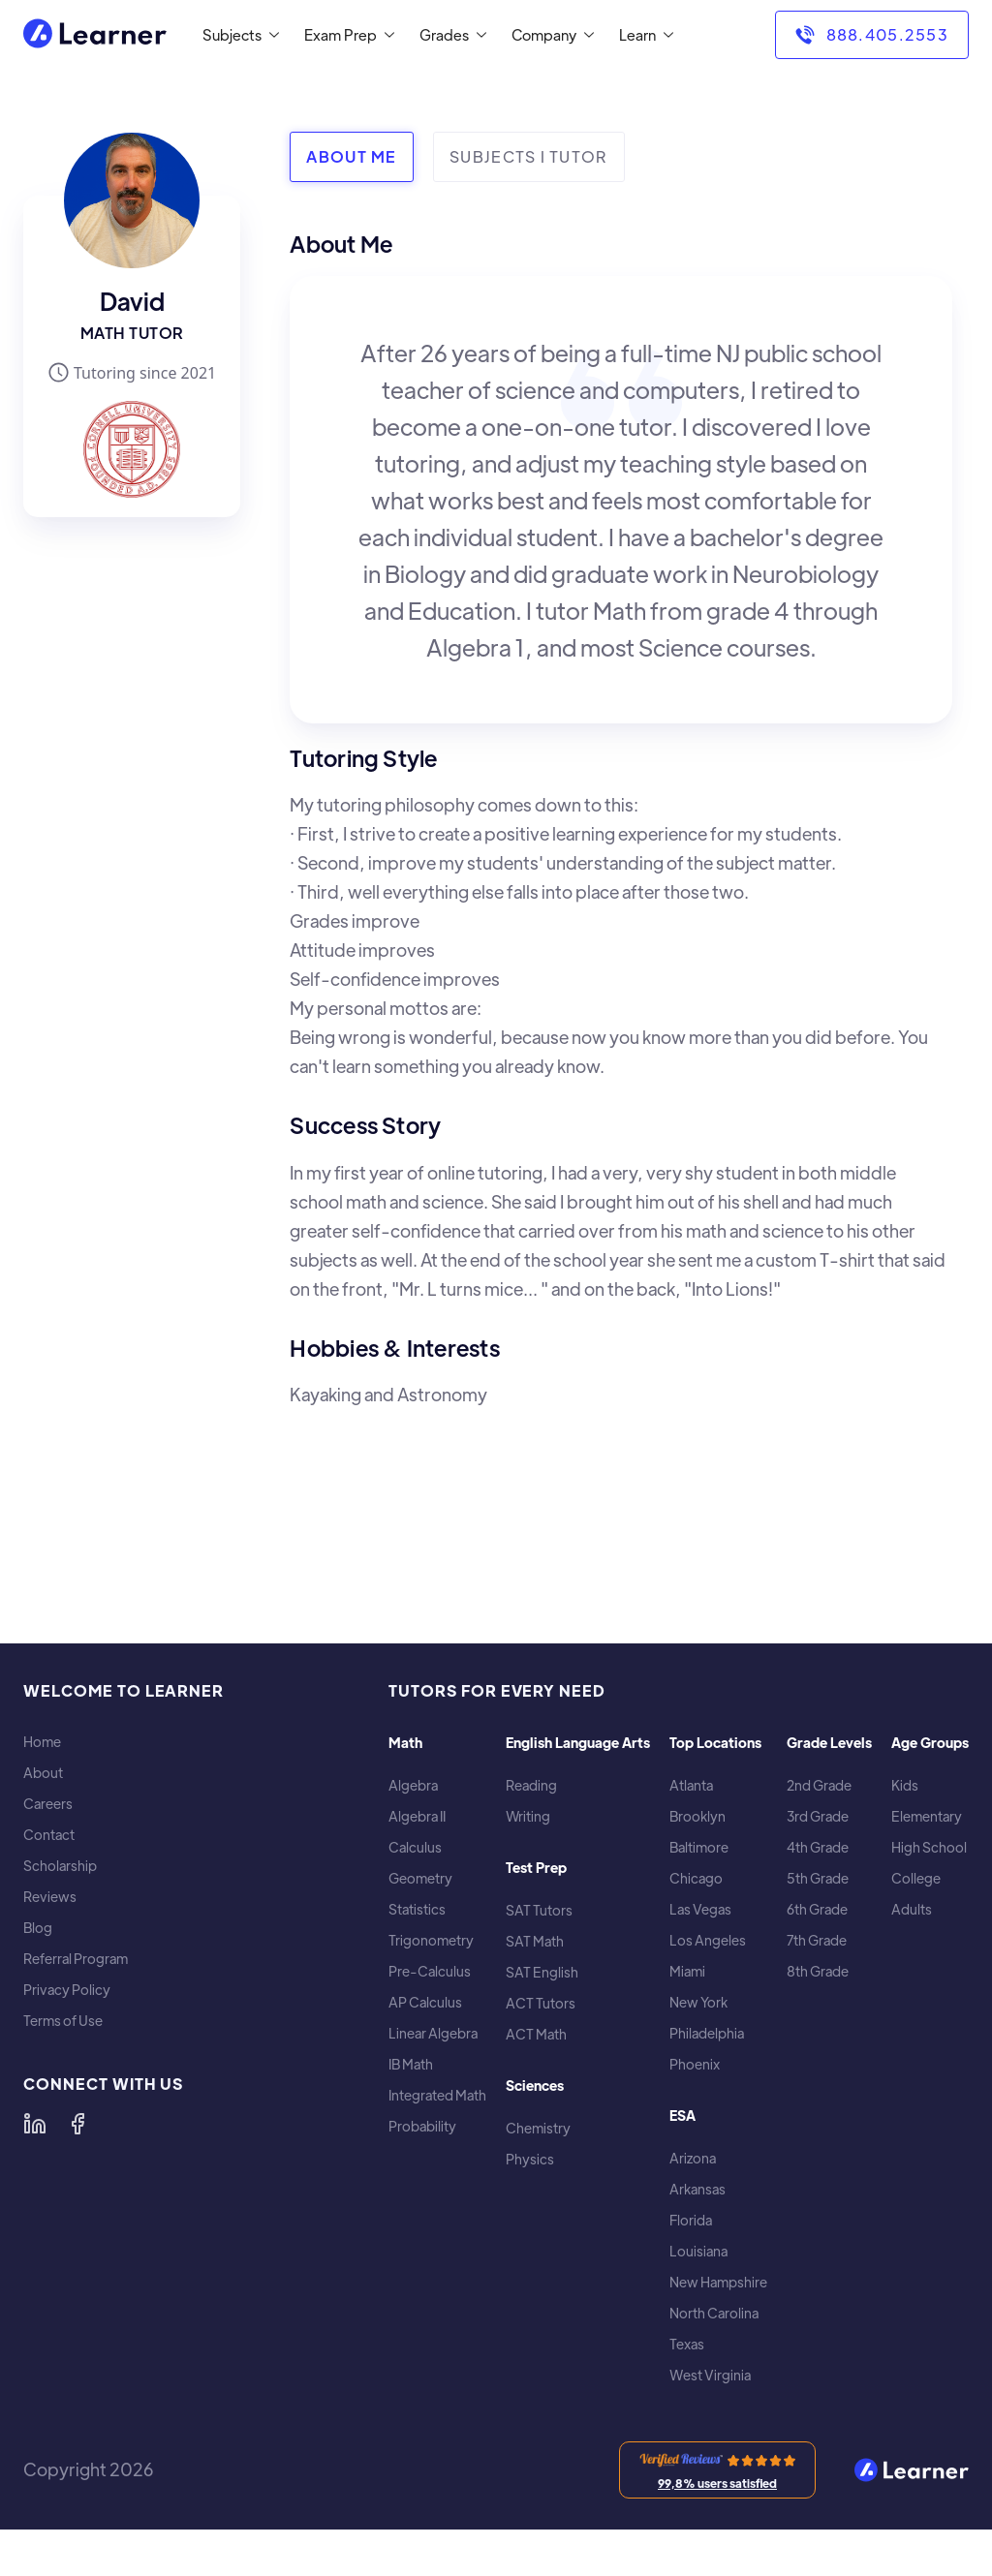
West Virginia (710, 2375)
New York (698, 2002)
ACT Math (536, 2034)
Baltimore (698, 1847)
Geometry (420, 1878)
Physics (530, 2159)
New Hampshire (718, 2282)
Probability (422, 2126)
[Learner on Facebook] (77, 2123)
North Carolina (714, 2313)
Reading (531, 1785)
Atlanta (691, 1785)
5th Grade (818, 1878)
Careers (48, 1803)
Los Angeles (707, 1940)
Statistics (417, 1909)
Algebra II (417, 1816)
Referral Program (75, 1958)
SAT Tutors (539, 1910)
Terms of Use (63, 2020)
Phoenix (694, 2064)
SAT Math (535, 1941)
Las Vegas (700, 1909)
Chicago (696, 1878)
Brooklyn (697, 1816)
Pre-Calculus (429, 1971)
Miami (687, 1971)
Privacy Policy (66, 1989)
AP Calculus (425, 2002)
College (916, 1878)
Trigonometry (431, 1940)
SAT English (542, 1972)
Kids (904, 1785)
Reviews (50, 1896)
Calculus (415, 1847)
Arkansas (697, 2189)
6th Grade (817, 1909)
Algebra (413, 1785)
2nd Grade (819, 1785)
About (43, 1772)
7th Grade (817, 1940)
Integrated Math (437, 2095)
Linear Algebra (433, 2033)
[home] (95, 35)
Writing (528, 1816)
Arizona (692, 2158)
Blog (37, 1927)
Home (42, 1741)
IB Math (410, 2064)
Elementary (926, 1816)
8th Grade (818, 1971)
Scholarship (60, 1865)
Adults (911, 1909)
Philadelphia (706, 2033)
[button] (237, 35)
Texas (686, 2344)
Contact (49, 1834)
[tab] (351, 157)
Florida (690, 2220)
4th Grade (818, 1847)
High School (929, 1847)
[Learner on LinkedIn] (34, 2123)
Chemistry (538, 2128)
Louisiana (698, 2251)
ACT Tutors (540, 2003)
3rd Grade (818, 1816)
